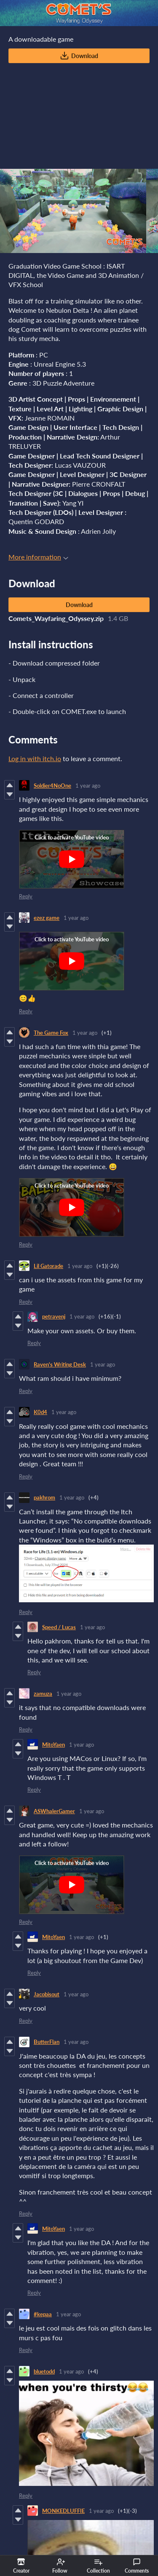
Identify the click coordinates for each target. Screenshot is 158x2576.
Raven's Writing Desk (60, 1364)
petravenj (53, 1316)
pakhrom (44, 1497)
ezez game (46, 917)
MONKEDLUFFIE (63, 2510)
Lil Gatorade (48, 1266)
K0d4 (40, 1412)
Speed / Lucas (59, 1627)
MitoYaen (53, 1744)
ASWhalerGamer (54, 1811)
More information (38, 557)
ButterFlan (46, 2041)
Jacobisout (46, 1994)
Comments (137, 2566)
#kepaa (43, 2314)
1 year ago (87, 785)
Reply (25, 896)
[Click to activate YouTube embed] (71, 859)
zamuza (43, 1693)
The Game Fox (51, 1032)
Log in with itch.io (34, 758)
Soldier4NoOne (52, 785)
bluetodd (44, 2371)
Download (79, 55)
